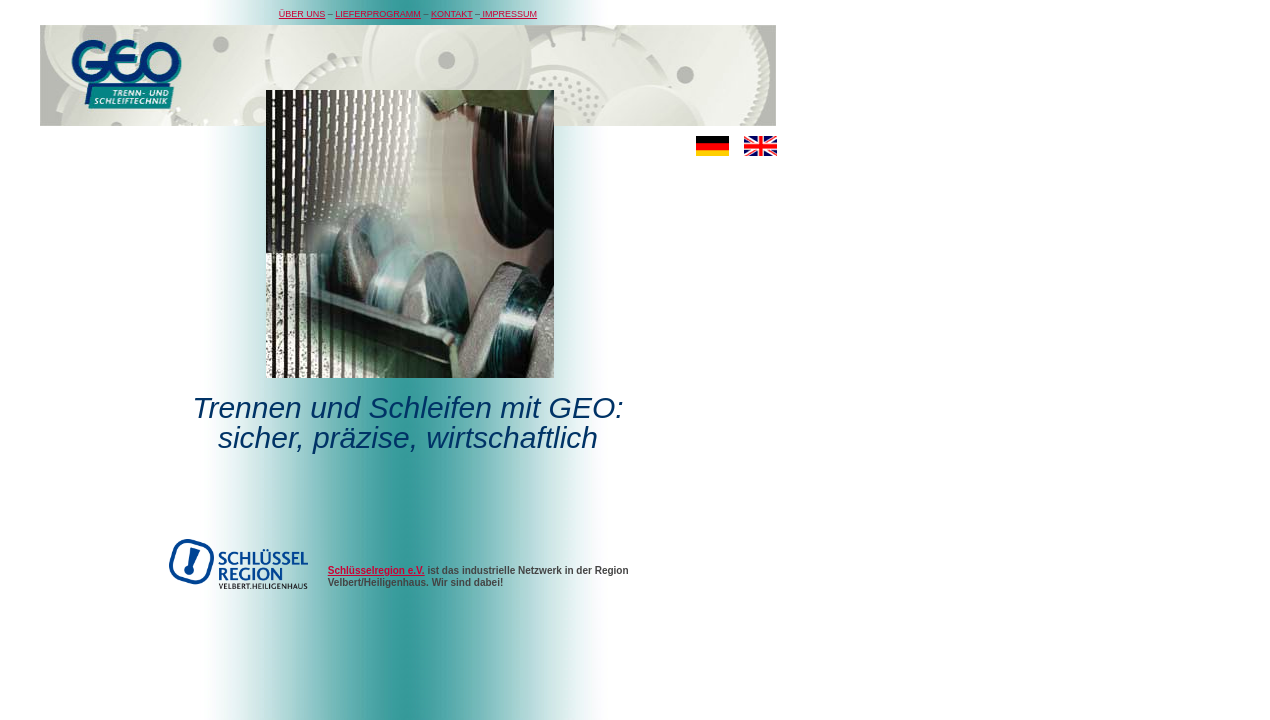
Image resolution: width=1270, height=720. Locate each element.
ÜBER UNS (302, 14)
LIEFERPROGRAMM (378, 14)
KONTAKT (452, 14)
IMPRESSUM (508, 14)
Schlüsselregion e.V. (376, 570)
